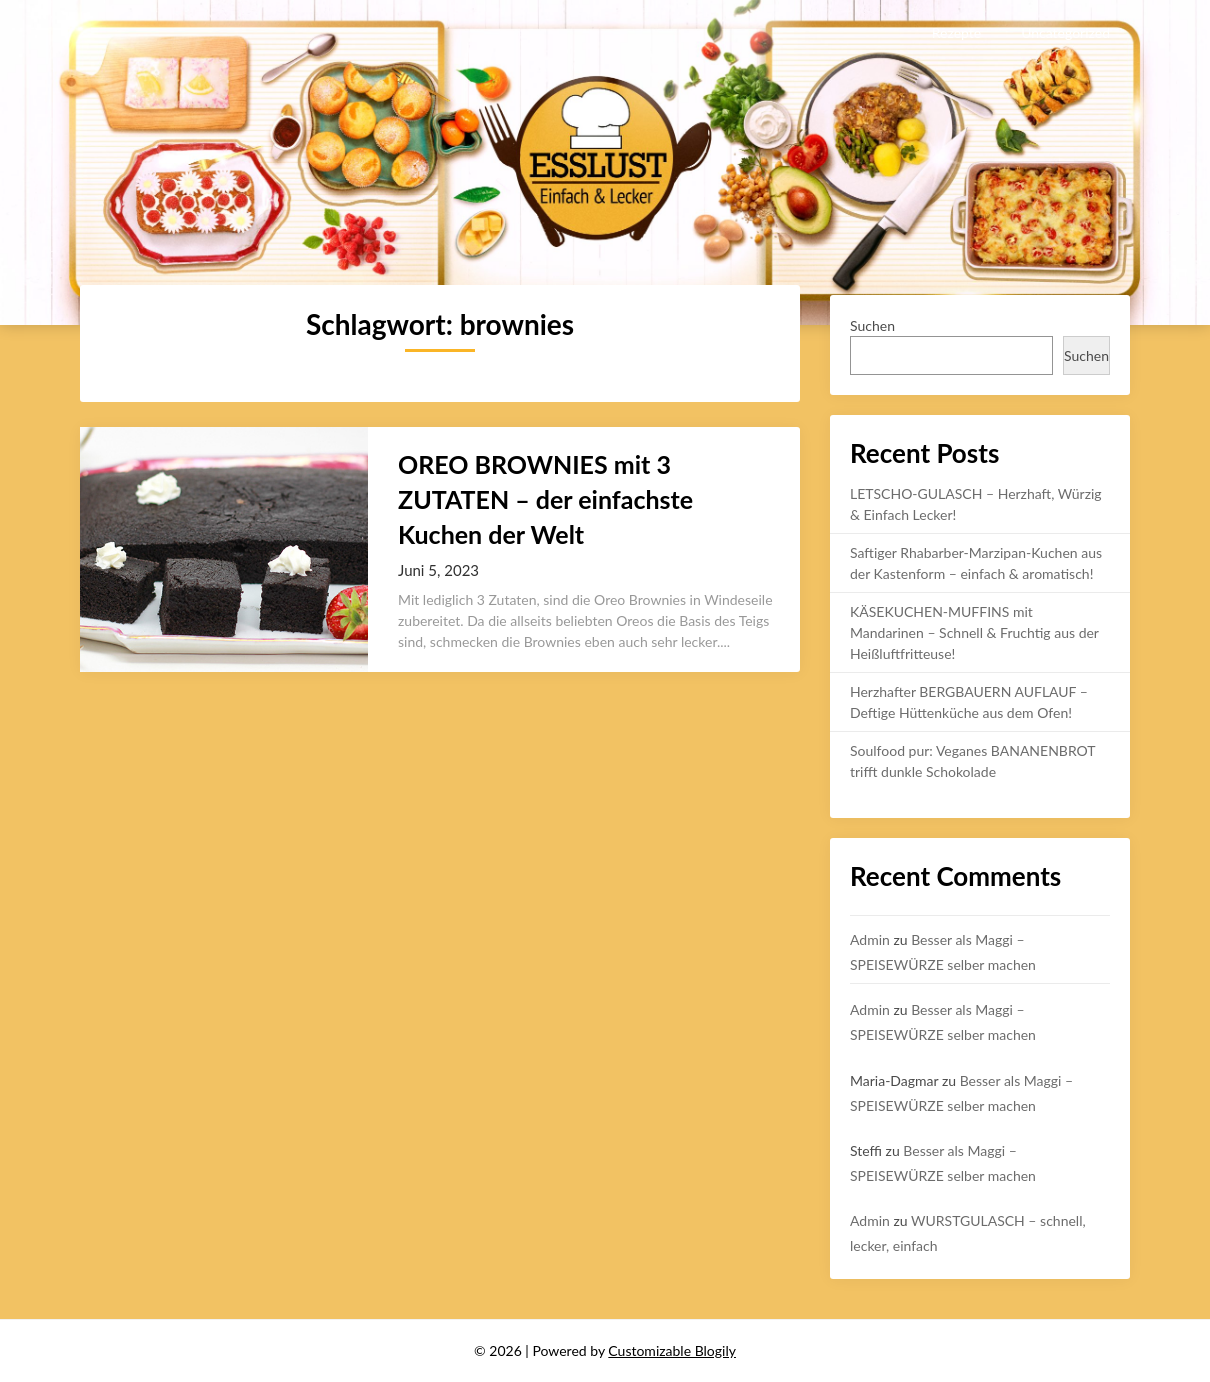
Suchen (872, 325)
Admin (870, 939)
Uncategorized (1065, 32)
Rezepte (956, 32)
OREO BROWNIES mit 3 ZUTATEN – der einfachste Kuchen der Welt (545, 499)
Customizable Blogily (672, 1350)
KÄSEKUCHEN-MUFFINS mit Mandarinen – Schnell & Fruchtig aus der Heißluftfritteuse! (974, 632)
